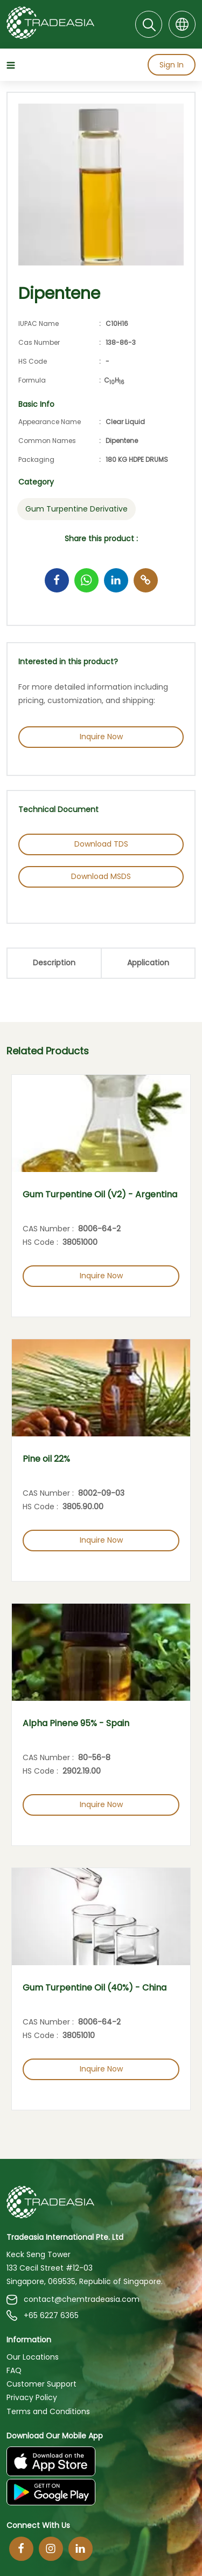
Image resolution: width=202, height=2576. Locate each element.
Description (54, 962)
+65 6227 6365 (42, 2315)
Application (148, 962)
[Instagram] (51, 2549)
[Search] (148, 24)
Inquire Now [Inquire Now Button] (101, 1275)
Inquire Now (101, 736)
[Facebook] (21, 2549)
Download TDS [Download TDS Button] (101, 844)
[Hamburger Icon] (11, 65)
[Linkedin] (80, 2549)
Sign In (171, 64)
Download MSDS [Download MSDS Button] (101, 876)
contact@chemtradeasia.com (73, 2299)
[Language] (182, 24)
